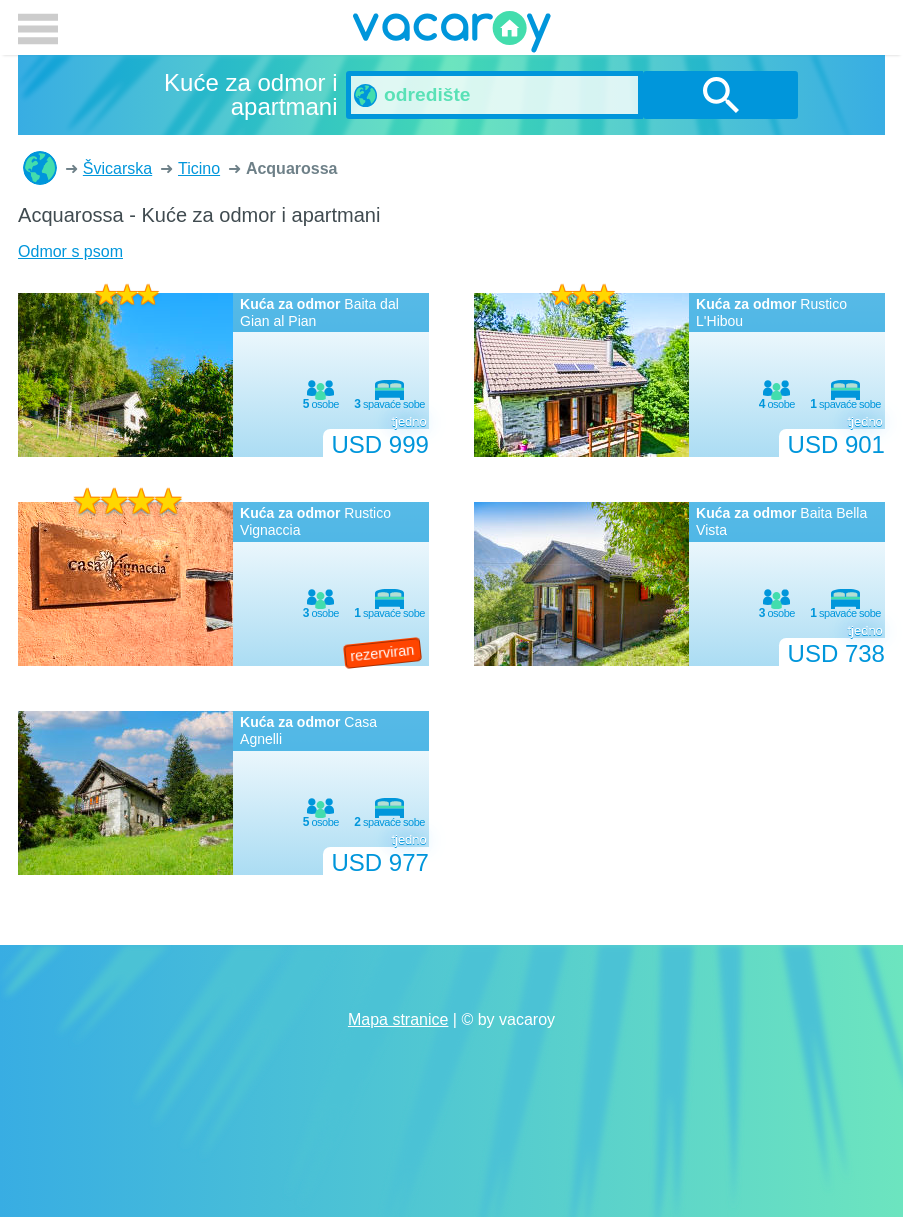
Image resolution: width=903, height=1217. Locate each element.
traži (720, 95)
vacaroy (452, 35)
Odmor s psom (70, 251)
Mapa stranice (398, 1019)
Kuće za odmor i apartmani (40, 168)
